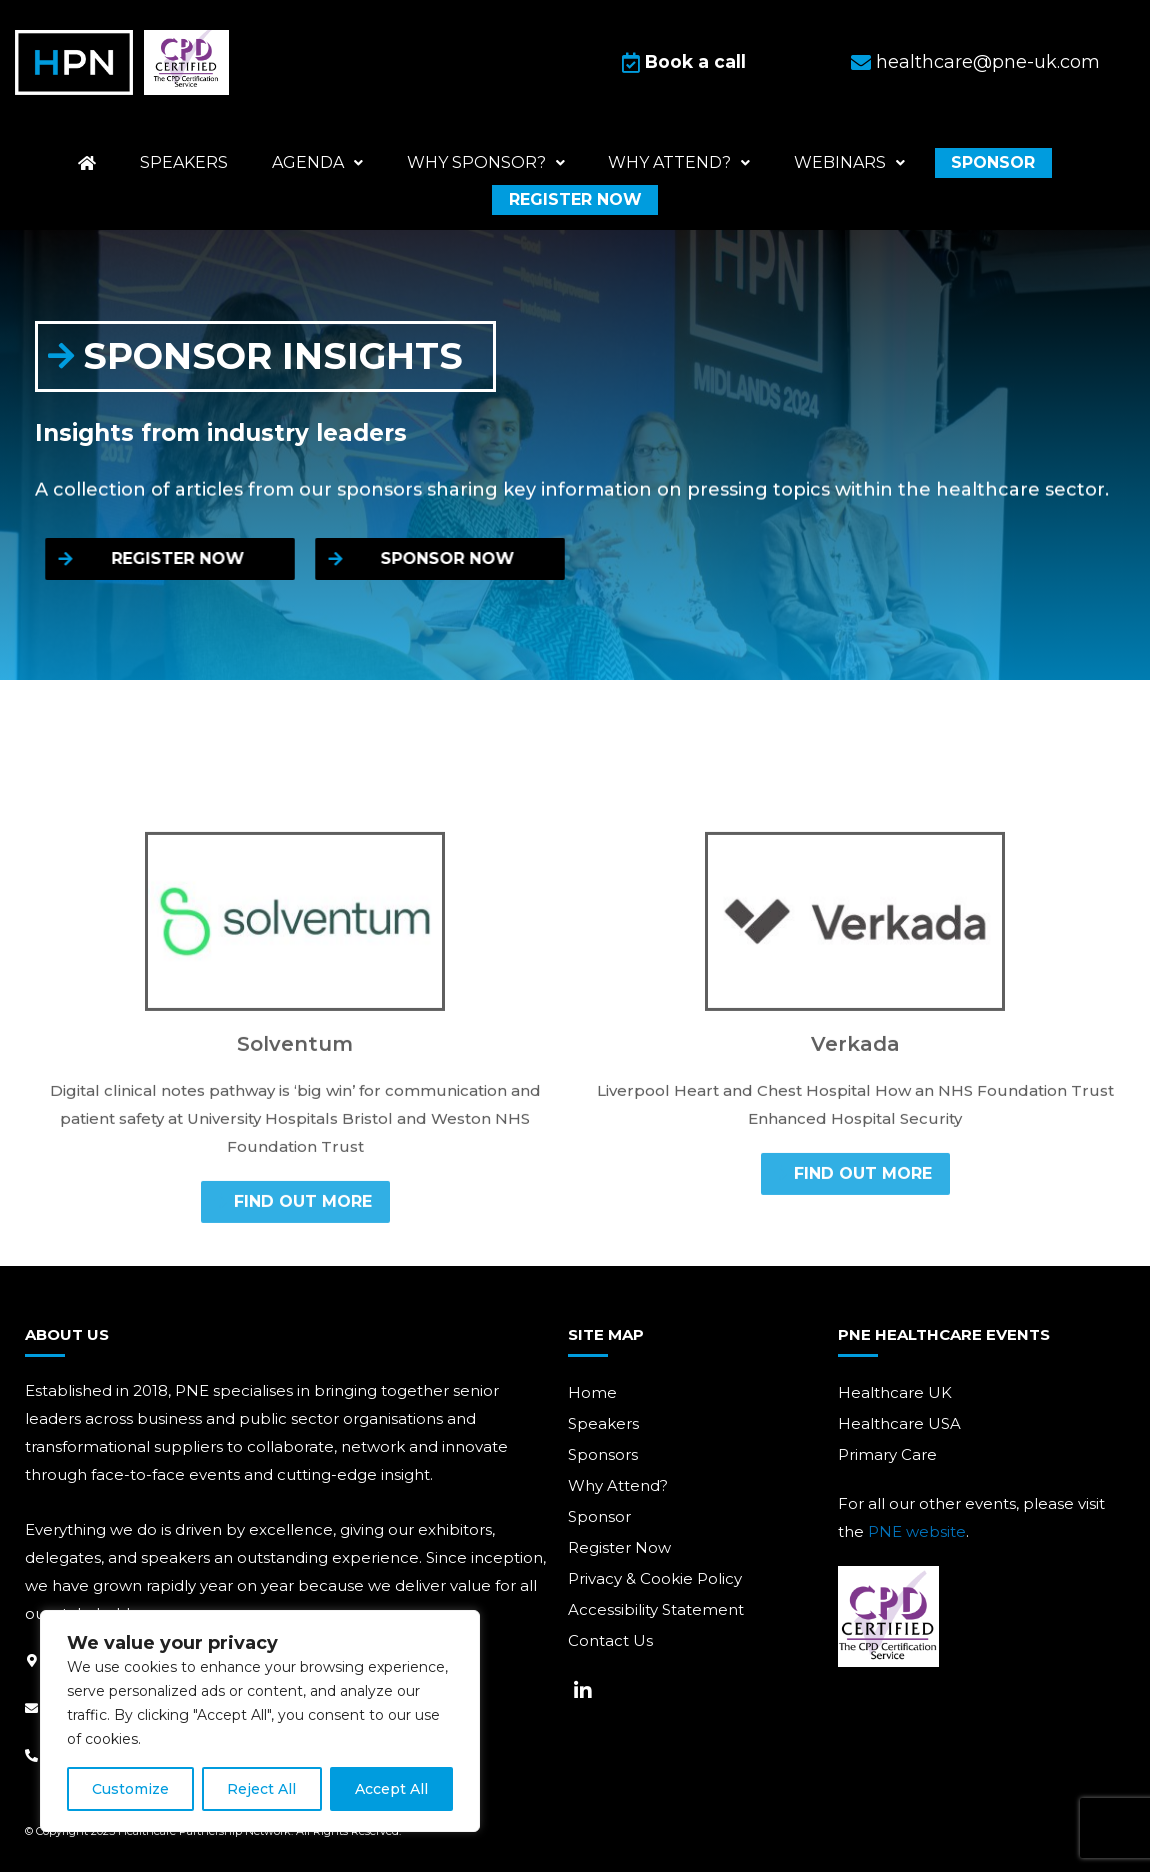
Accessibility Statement (656, 1609)
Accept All (391, 1789)
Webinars (831, 161)
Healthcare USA (899, 1423)
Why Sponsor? (485, 161)
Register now (575, 198)
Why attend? (670, 161)
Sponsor (967, 161)
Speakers (201, 161)
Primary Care (887, 1454)
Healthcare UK (895, 1392)
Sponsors (603, 1454)
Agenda (325, 161)
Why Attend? (618, 1485)
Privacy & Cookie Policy (655, 1578)
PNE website (917, 1531)
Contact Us (610, 1640)
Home (592, 1392)
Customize (130, 1789)
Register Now (619, 1547)
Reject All (261, 1789)
